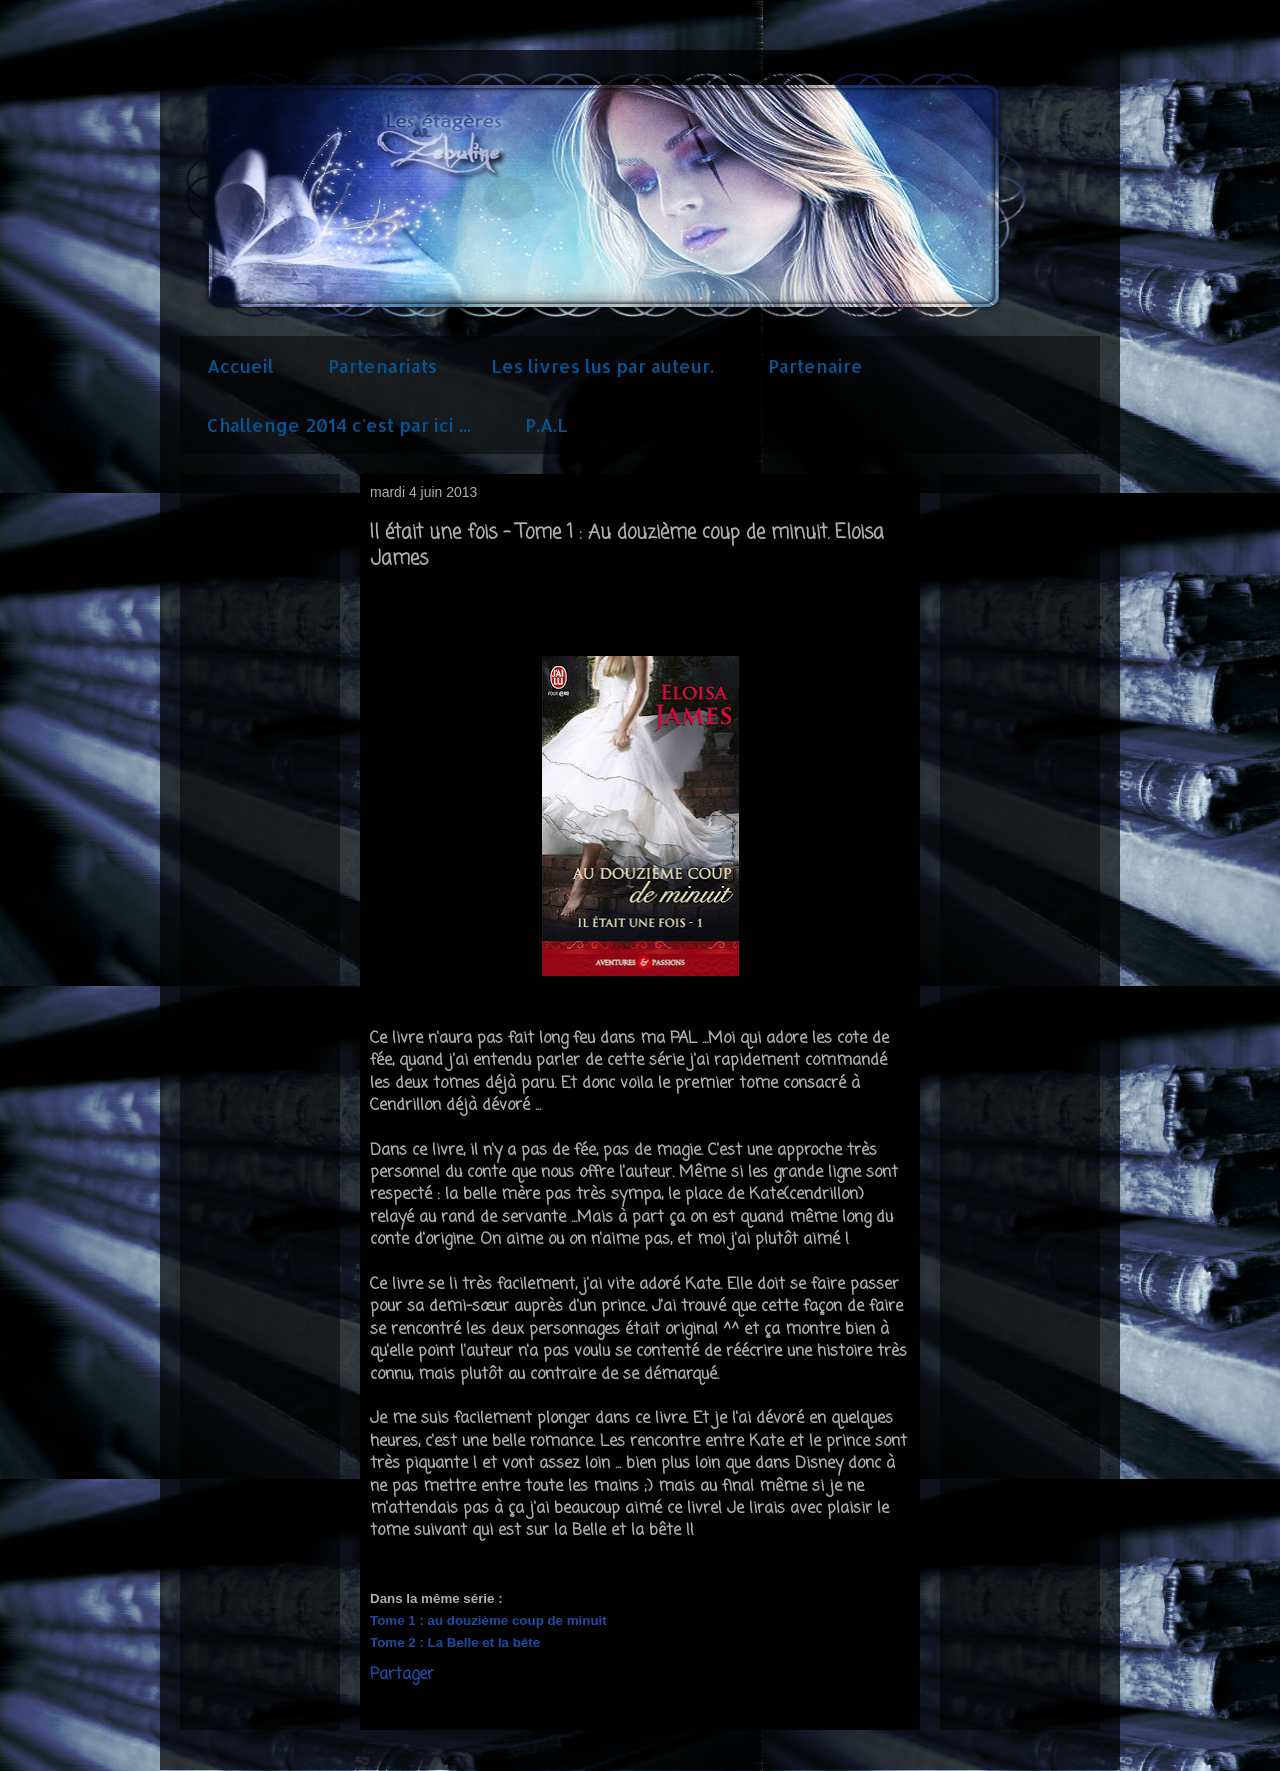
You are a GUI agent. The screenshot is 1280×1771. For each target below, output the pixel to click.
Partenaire (815, 365)
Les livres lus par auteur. (602, 365)
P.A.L (546, 424)
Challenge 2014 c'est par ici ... (339, 424)
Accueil (240, 365)
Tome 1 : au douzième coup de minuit (490, 1620)
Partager (402, 1675)
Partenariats (382, 365)
